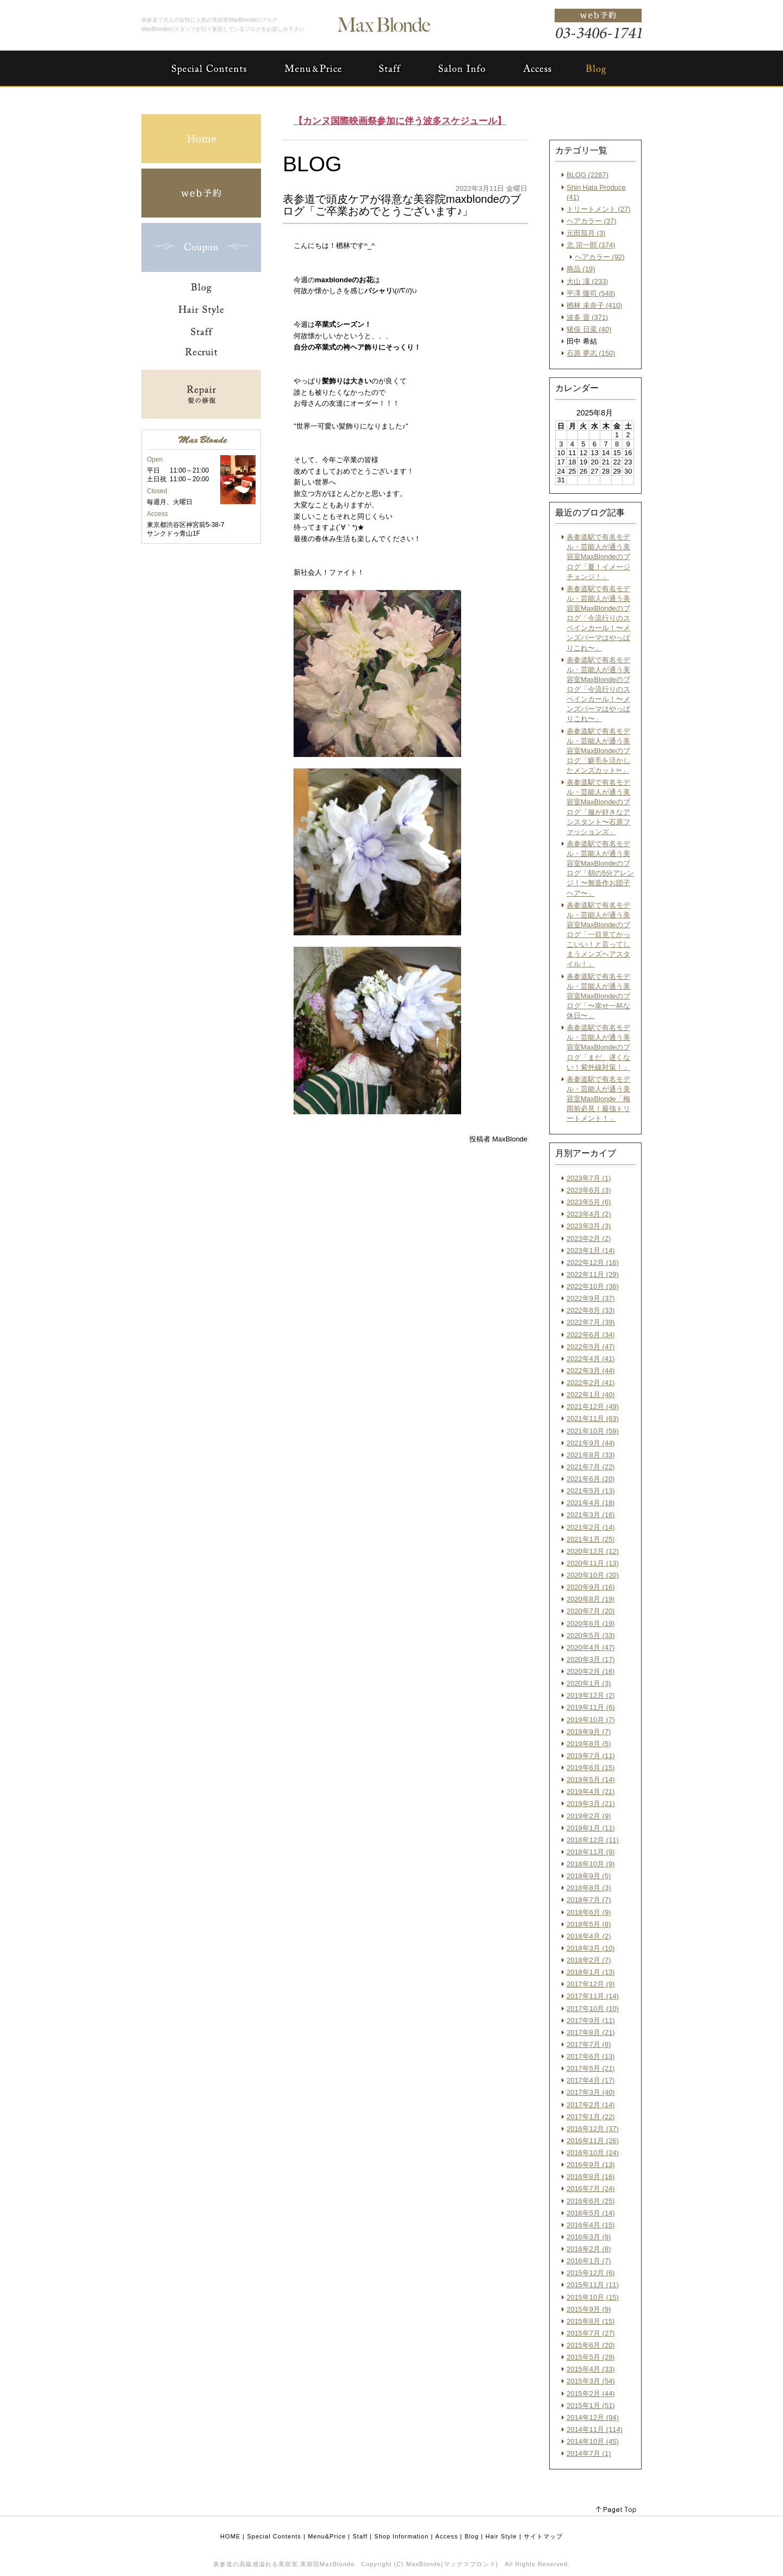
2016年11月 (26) (593, 2141)
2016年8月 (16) (591, 2176)
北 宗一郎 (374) (591, 245)
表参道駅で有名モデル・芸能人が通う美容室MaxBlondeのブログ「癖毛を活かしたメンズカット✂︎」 (598, 751)
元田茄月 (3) (586, 233)
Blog (471, 2536)
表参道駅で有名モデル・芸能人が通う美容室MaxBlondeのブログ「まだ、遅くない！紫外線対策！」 (598, 1047)
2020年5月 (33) (591, 1635)
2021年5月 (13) (591, 1491)
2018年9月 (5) (589, 1876)
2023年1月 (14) (591, 1250)
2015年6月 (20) (591, 2345)
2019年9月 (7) (589, 1732)
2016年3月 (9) (589, 2237)
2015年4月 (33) (591, 2369)
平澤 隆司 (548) (591, 293)
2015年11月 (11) (593, 2285)
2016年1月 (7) (589, 2261)
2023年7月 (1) (589, 1178)
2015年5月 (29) (591, 2357)
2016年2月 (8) (589, 2249)
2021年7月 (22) (591, 1467)
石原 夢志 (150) (591, 353)
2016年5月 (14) (591, 2213)
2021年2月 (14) (591, 1527)
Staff (360, 2536)
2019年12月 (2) (591, 1695)
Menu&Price (327, 2536)
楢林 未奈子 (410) (594, 305)
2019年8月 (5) (589, 1744)
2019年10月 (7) (591, 1720)
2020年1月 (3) (589, 1683)
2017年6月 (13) (591, 2056)
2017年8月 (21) (591, 2032)
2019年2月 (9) (589, 1816)
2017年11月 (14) (593, 1996)
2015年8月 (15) (591, 2321)
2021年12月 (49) (593, 1406)
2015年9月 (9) (589, 2309)
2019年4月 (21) (591, 1791)
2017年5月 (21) (591, 2068)
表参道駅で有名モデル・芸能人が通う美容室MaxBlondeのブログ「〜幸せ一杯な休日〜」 (598, 996)
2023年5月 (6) (589, 1202)
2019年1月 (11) (591, 1828)
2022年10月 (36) (593, 1286)
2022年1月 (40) (591, 1395)
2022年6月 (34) (591, 1335)
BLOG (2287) (587, 175)
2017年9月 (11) (591, 2020)
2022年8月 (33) (591, 1310)
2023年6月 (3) (589, 1190)
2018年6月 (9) (589, 1912)
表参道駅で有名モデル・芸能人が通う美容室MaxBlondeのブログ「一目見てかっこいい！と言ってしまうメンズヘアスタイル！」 (598, 935)
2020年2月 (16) (591, 1671)
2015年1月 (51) (591, 2405)
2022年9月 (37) (591, 1298)
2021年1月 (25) (591, 1539)
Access (447, 2536)
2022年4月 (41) (591, 1359)
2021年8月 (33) (591, 1455)
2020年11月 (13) (593, 1563)
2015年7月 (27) (591, 2333)
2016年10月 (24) (593, 2153)
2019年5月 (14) (591, 1780)
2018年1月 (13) (591, 1972)
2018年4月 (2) (589, 1936)
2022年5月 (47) (591, 1347)
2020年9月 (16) (591, 1587)
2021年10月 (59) (593, 1431)
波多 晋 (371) (587, 317)
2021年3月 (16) (591, 1515)
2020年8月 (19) (591, 1599)
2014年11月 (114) (595, 2429)
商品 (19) (581, 269)
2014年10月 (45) (593, 2441)
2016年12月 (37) (593, 2129)
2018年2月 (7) (589, 1960)
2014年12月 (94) (593, 2417)
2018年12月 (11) (593, 1840)
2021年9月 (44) (591, 1443)
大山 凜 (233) (587, 281)
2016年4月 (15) (591, 2225)
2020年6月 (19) (591, 1623)
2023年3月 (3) (589, 1226)
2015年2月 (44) (591, 2393)
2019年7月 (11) (591, 1756)
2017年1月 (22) (591, 2117)
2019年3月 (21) (591, 1803)
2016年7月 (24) (591, 2188)
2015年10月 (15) (593, 2297)
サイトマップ (543, 2536)
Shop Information (401, 2536)
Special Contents (274, 2536)
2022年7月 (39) (591, 1322)
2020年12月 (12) (593, 1551)
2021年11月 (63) (593, 1418)
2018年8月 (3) (589, 1888)
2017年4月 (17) (591, 2080)
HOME (230, 2536)
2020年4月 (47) (591, 1647)
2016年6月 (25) (591, 2201)
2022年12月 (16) (593, 1262)
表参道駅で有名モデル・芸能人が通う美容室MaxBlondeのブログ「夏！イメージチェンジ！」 (598, 557)
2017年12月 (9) (591, 1984)
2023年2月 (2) (589, 1238)
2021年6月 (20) (591, 1479)
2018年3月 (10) (591, 1948)
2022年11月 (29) (593, 1274)
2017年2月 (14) (591, 2105)
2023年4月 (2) (589, 1214)
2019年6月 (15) (591, 1768)
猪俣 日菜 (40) (589, 329)
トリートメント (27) (599, 209)
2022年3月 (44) (591, 1371)
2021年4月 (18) (591, 1503)
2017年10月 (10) (593, 2008)
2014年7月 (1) (589, 2453)
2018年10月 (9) (591, 1864)
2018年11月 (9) (591, 1852)
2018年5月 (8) (589, 1924)
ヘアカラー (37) (592, 221)
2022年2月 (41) (591, 1383)
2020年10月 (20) (593, 1575)
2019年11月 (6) (591, 1707)
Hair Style (501, 2536)
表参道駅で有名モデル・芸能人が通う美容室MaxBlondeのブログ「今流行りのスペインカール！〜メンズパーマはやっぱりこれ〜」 (598, 618)
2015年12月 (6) (591, 2273)
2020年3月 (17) (591, 1659)
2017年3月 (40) (591, 2092)
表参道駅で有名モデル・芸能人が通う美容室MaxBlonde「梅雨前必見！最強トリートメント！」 (598, 1099)
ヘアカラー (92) (600, 257)
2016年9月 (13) (591, 2165)
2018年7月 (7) (589, 1900)
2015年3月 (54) (591, 2381)
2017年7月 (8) (589, 2044)
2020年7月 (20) (591, 1611)
